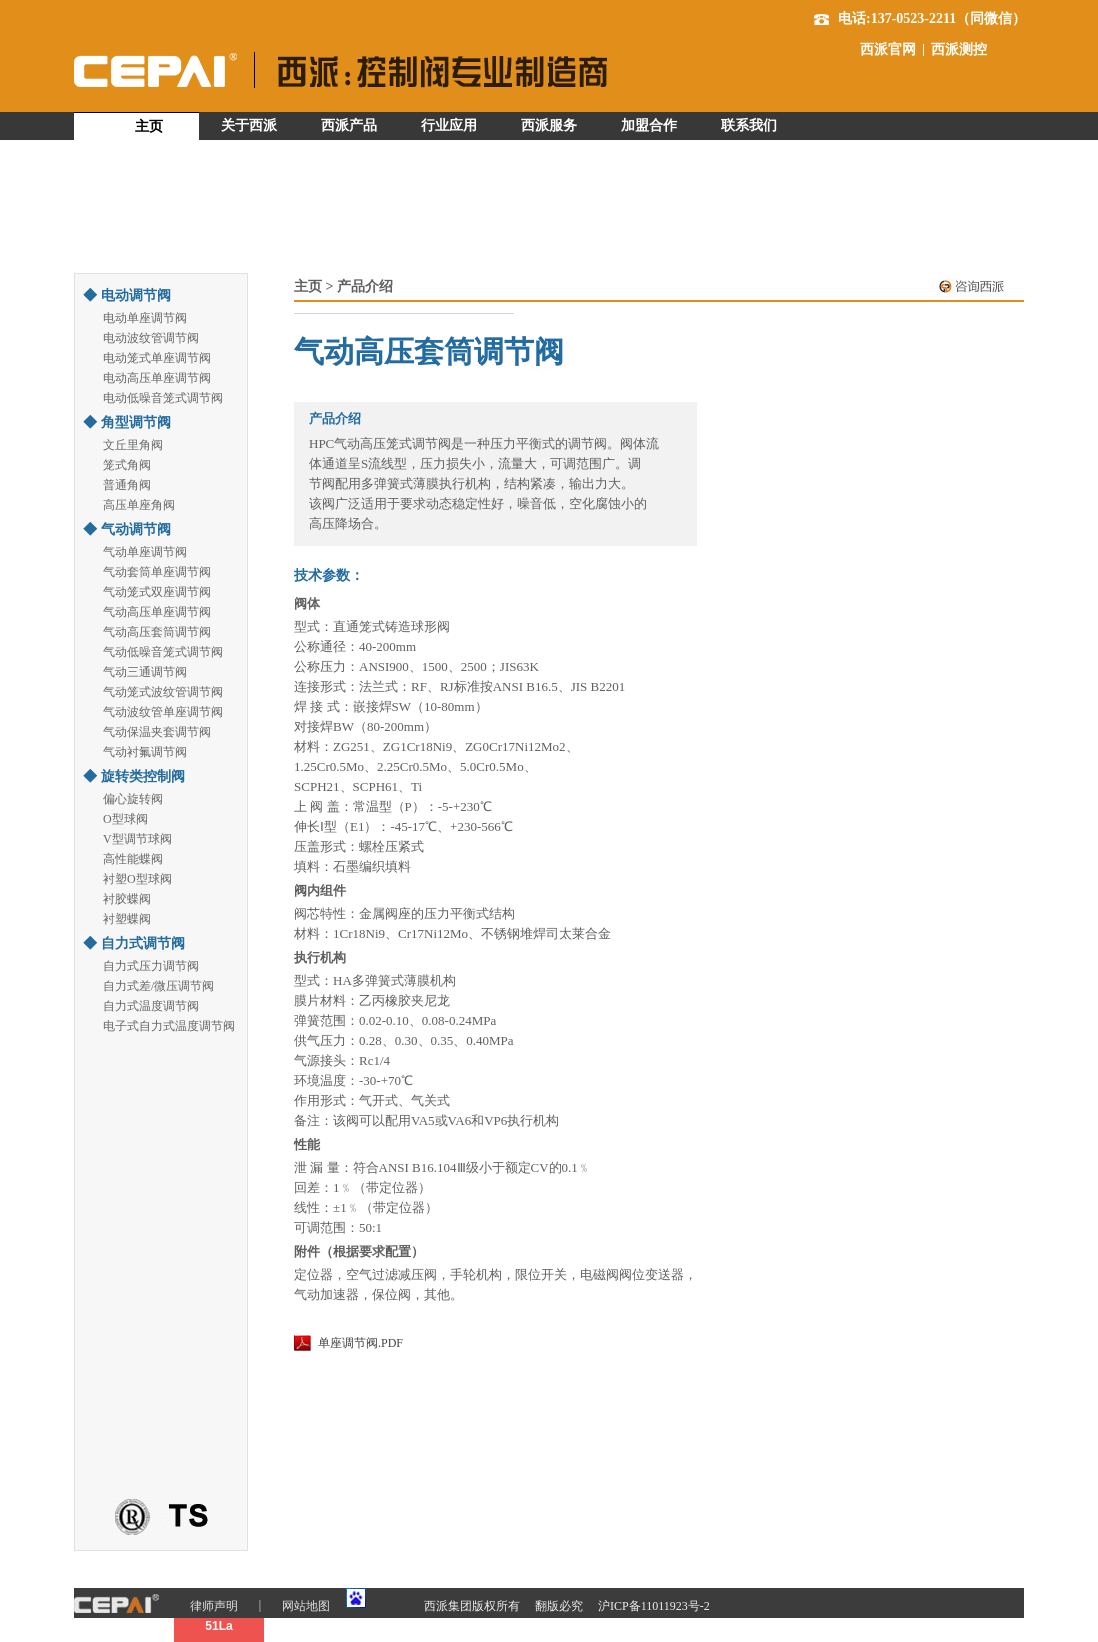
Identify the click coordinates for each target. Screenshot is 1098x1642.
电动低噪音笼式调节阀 (163, 398)
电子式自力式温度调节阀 (169, 1026)
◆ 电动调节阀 (127, 295)
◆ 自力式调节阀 (134, 943)
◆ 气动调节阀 (127, 529)
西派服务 (549, 125)
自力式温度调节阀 (151, 1006)
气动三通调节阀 (145, 672)
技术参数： (329, 575)
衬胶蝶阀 (127, 899)
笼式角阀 (127, 465)
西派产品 (349, 125)
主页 (149, 126)
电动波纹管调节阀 (151, 338)
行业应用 (449, 125)
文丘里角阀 (133, 445)
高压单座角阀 (139, 505)
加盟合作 (649, 125)
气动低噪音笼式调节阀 (163, 652)
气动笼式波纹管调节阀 (163, 692)
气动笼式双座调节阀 (157, 592)
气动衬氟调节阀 (145, 752)
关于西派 (249, 125)
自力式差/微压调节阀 (158, 986)
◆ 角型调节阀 (127, 422)
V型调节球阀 (137, 839)
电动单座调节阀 (145, 318)
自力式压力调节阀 (151, 966)
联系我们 (749, 125)
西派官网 (888, 50)
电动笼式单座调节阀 (157, 358)
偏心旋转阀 (133, 799)
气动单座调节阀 (145, 552)
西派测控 (959, 50)
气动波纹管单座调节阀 (163, 712)
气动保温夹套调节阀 (157, 732)
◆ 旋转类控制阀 (134, 776)
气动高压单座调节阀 (157, 612)
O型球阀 (125, 819)
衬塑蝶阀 (127, 919)
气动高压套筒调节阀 (157, 632)
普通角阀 (127, 485)
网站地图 (306, 1606)
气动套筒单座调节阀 (157, 572)
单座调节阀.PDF (360, 1343)
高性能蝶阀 (133, 859)
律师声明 (214, 1606)
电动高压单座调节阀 (157, 378)
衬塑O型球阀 (137, 879)
